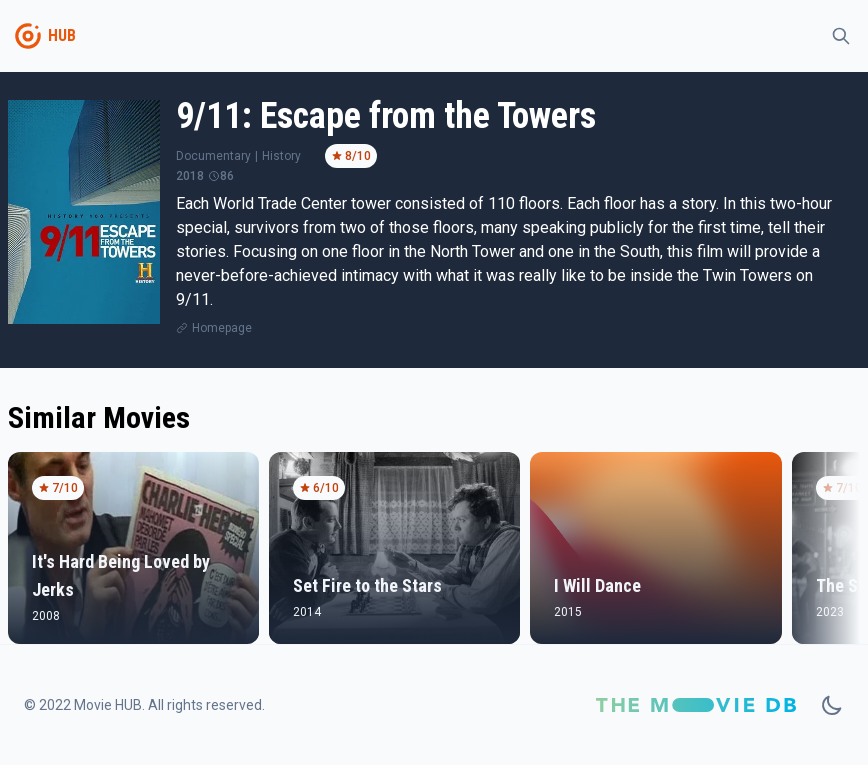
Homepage (222, 328)
